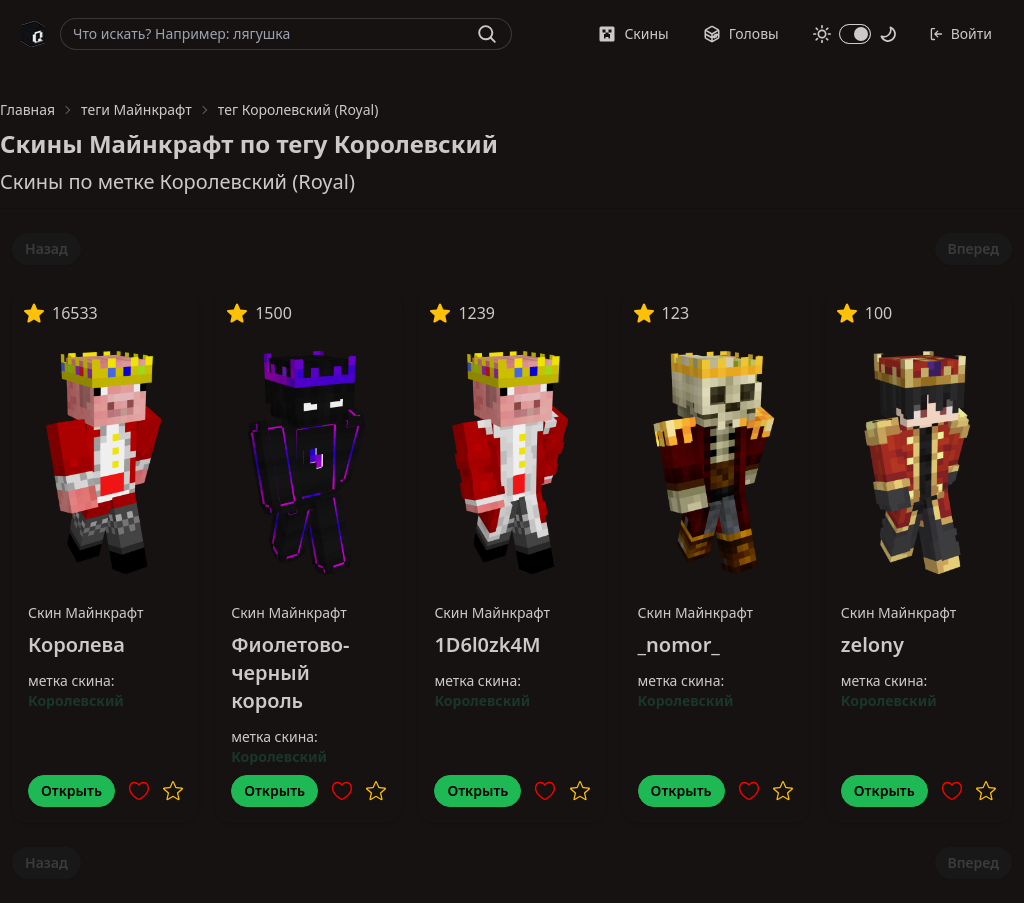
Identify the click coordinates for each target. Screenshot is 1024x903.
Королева (76, 644)
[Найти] (487, 34)
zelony (872, 644)
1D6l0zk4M (487, 644)
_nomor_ (679, 644)
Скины (633, 33)
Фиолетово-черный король (290, 672)
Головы (741, 33)
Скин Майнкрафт (86, 612)
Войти (960, 33)
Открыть (71, 790)
